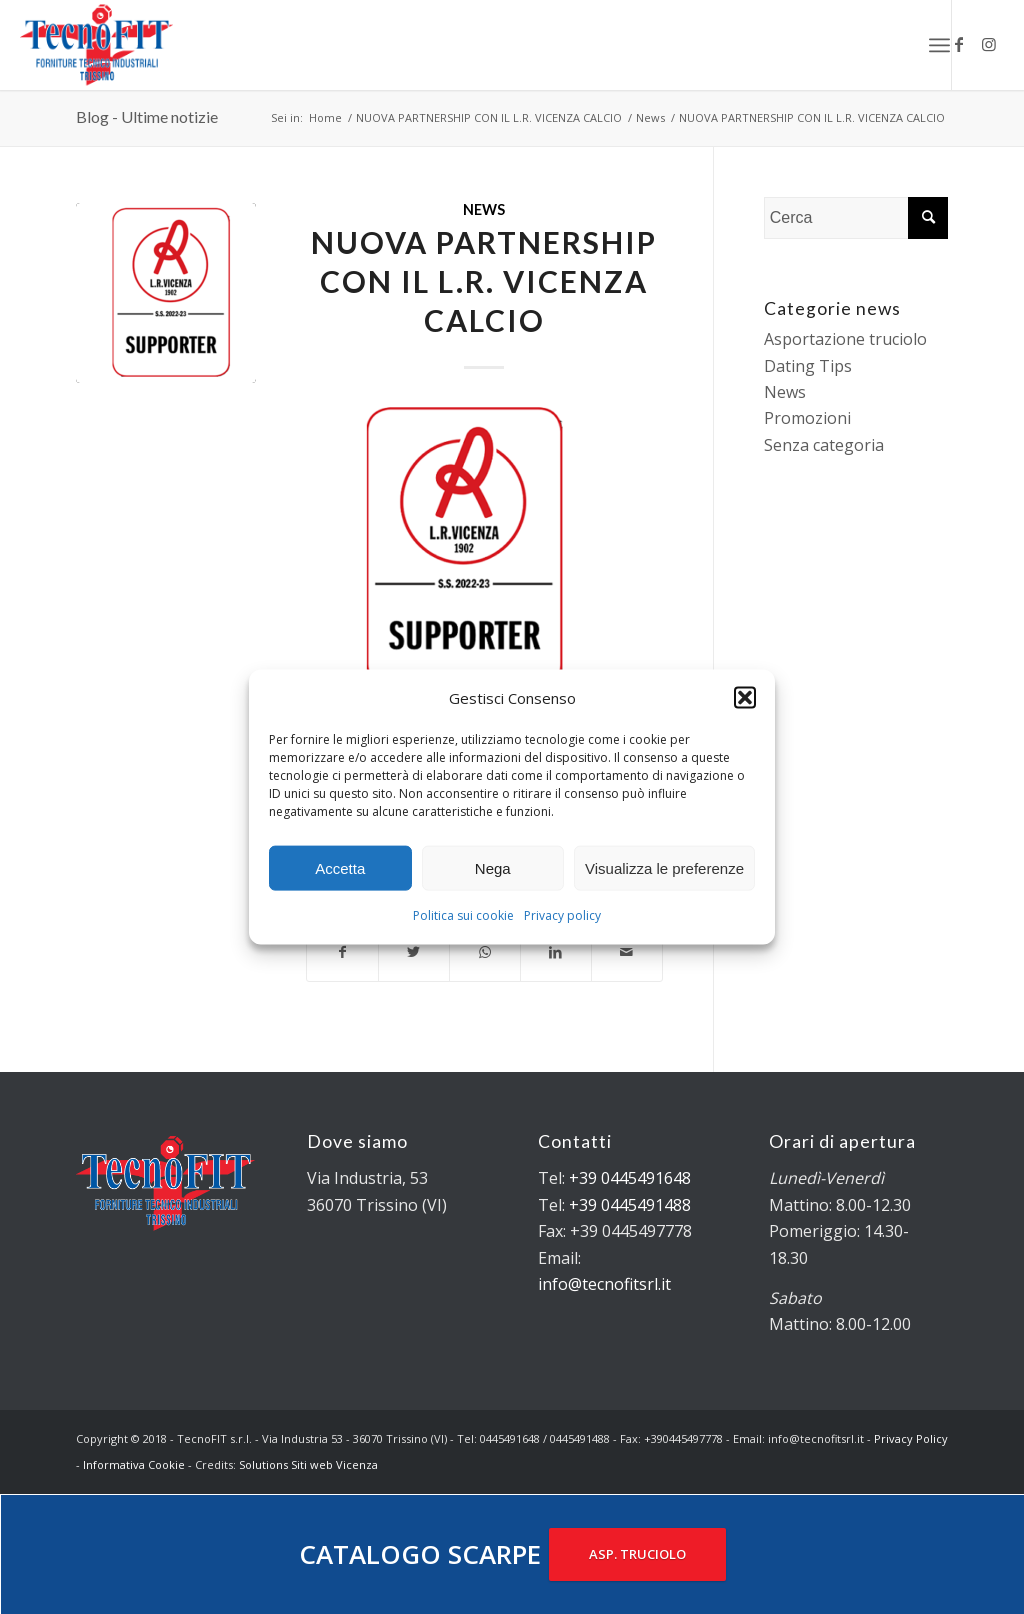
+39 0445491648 (630, 1178)
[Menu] (939, 45)
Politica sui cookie (463, 915)
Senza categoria (824, 445)
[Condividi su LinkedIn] (556, 952)
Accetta (340, 868)
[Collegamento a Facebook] (959, 44)
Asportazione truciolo (845, 339)
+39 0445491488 (630, 1205)
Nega (493, 868)
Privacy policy (562, 915)
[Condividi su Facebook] (342, 952)
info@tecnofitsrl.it (604, 1284)
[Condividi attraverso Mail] (627, 952)
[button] (745, 698)
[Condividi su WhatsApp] (485, 952)
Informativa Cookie (134, 1464)
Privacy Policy (911, 1438)
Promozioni (807, 418)
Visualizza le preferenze (664, 868)
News (484, 209)
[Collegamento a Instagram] (989, 44)
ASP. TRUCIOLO (637, 1554)
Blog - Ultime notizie (147, 116)
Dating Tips (808, 366)
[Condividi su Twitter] (414, 952)
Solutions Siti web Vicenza (308, 1464)
